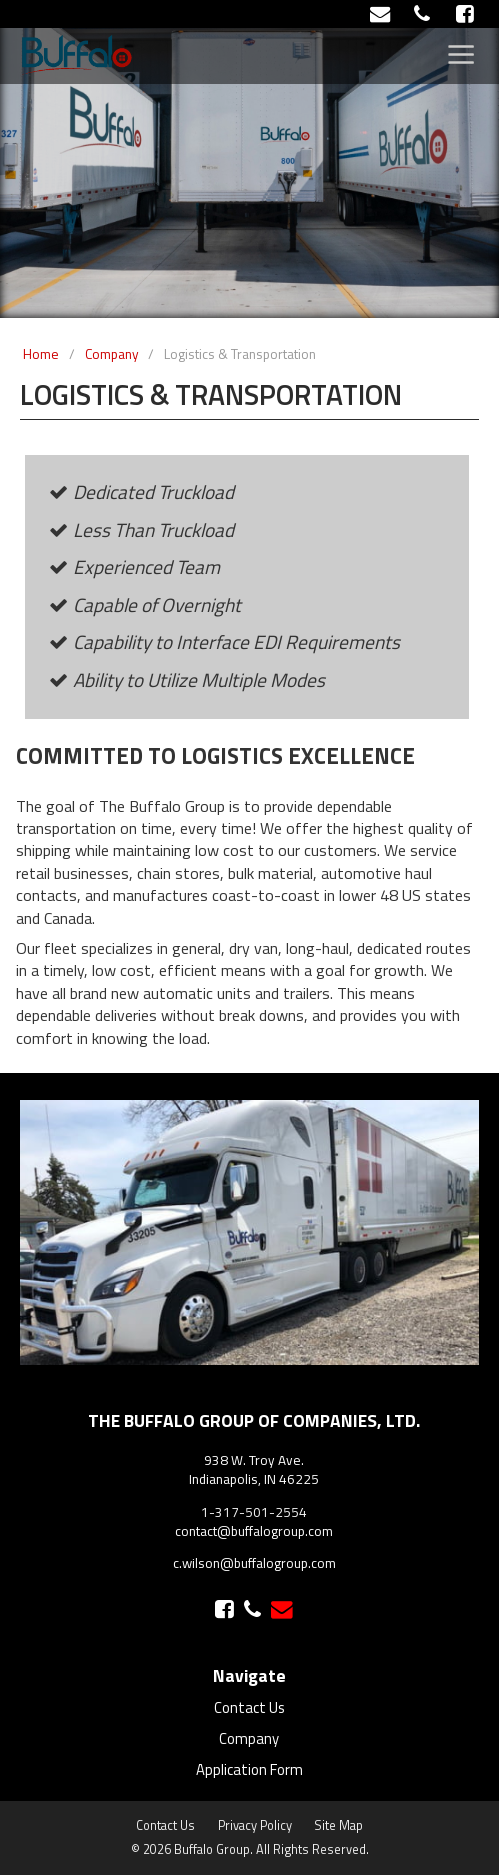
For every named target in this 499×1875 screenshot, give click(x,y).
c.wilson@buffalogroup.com (254, 1563)
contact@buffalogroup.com (254, 1531)
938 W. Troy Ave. (254, 1460)
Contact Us (249, 1707)
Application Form (249, 1769)
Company (249, 1738)
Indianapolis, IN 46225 (254, 1479)
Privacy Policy (255, 1826)
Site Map (338, 1826)
